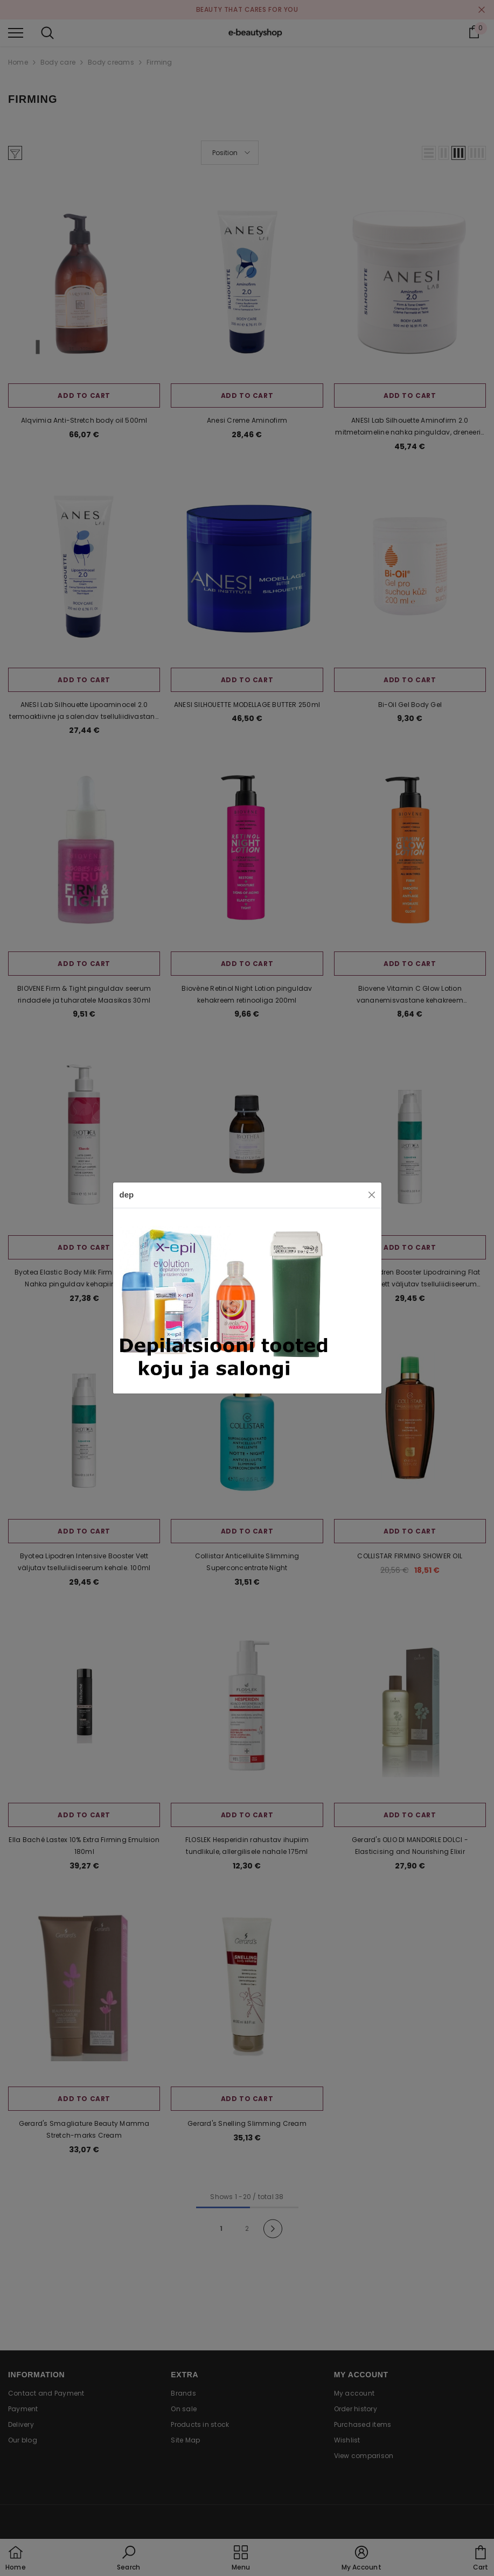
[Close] (371, 1194)
